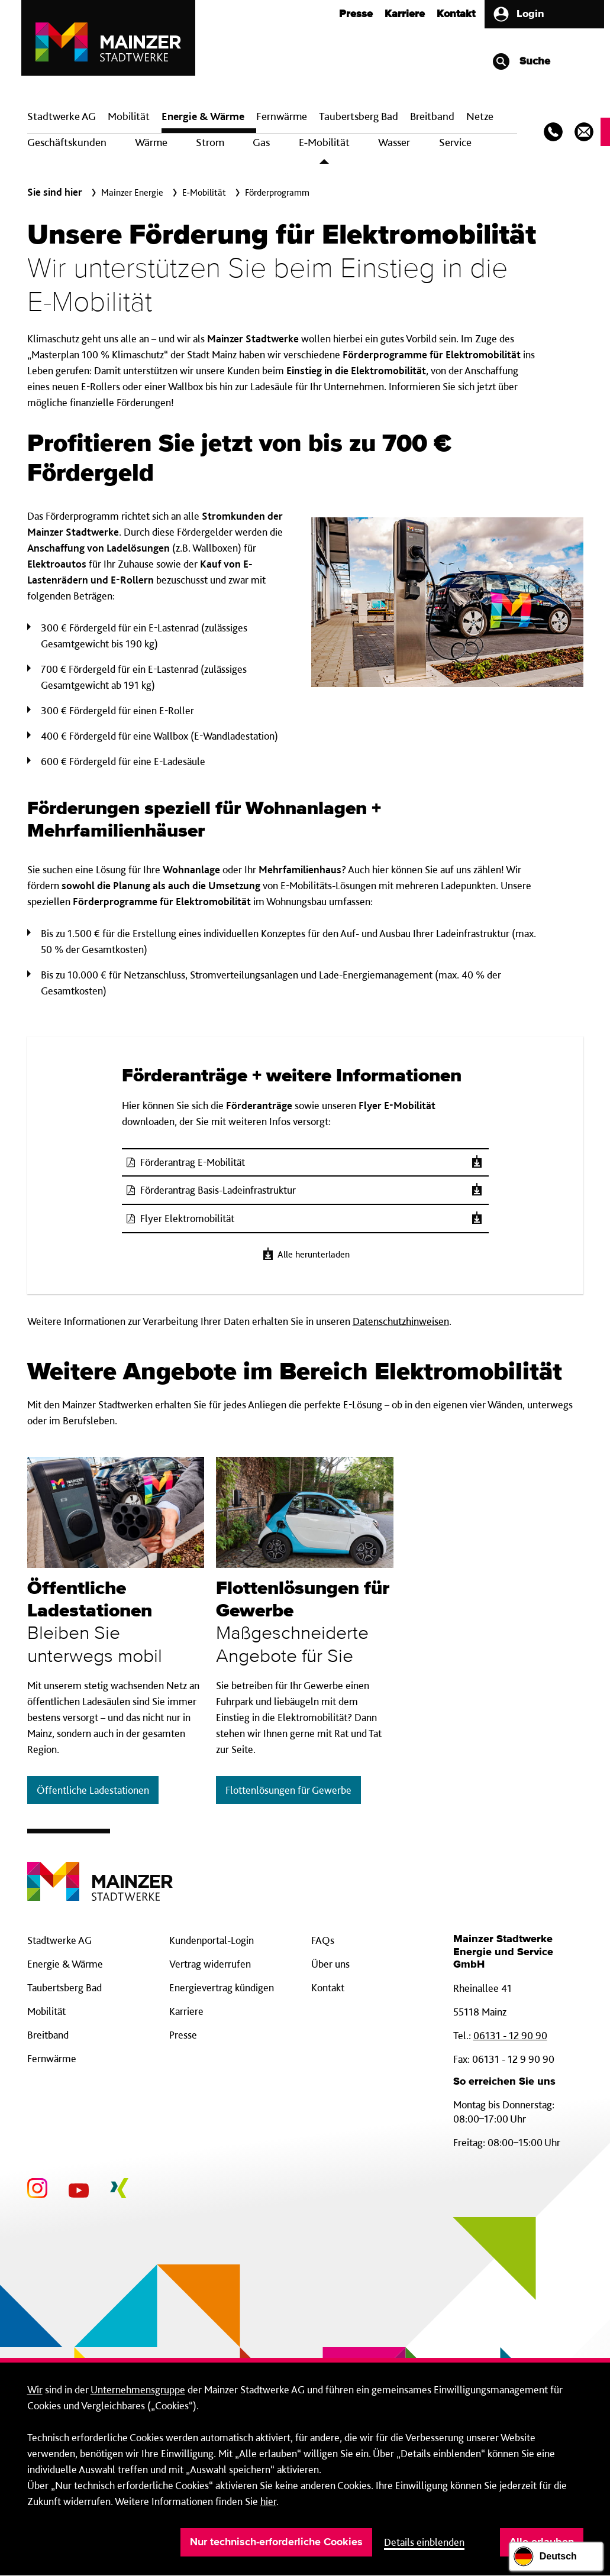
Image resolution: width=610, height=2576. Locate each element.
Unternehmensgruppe (138, 2389)
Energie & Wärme (203, 116)
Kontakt (456, 14)
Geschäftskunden (66, 142)
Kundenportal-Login (211, 1940)
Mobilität (129, 116)
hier (268, 2501)
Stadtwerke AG (61, 116)
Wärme (151, 142)
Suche (521, 61)
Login (518, 14)
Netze (479, 116)
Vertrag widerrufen (210, 1964)
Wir (35, 2389)
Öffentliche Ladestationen (93, 1790)
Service (455, 142)
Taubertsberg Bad (358, 116)
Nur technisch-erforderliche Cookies (276, 2542)
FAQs (322, 1940)
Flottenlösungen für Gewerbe (288, 1790)
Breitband (48, 2035)
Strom (210, 142)
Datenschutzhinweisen (401, 1321)
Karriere (405, 14)
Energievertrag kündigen (221, 1987)
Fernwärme (51, 2058)
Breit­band (432, 116)
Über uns (330, 1964)
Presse (356, 14)
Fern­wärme (281, 116)
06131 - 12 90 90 (510, 2035)
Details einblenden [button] (424, 2542)
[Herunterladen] (477, 1162)
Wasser (394, 142)
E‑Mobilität (324, 142)
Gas (261, 142)
